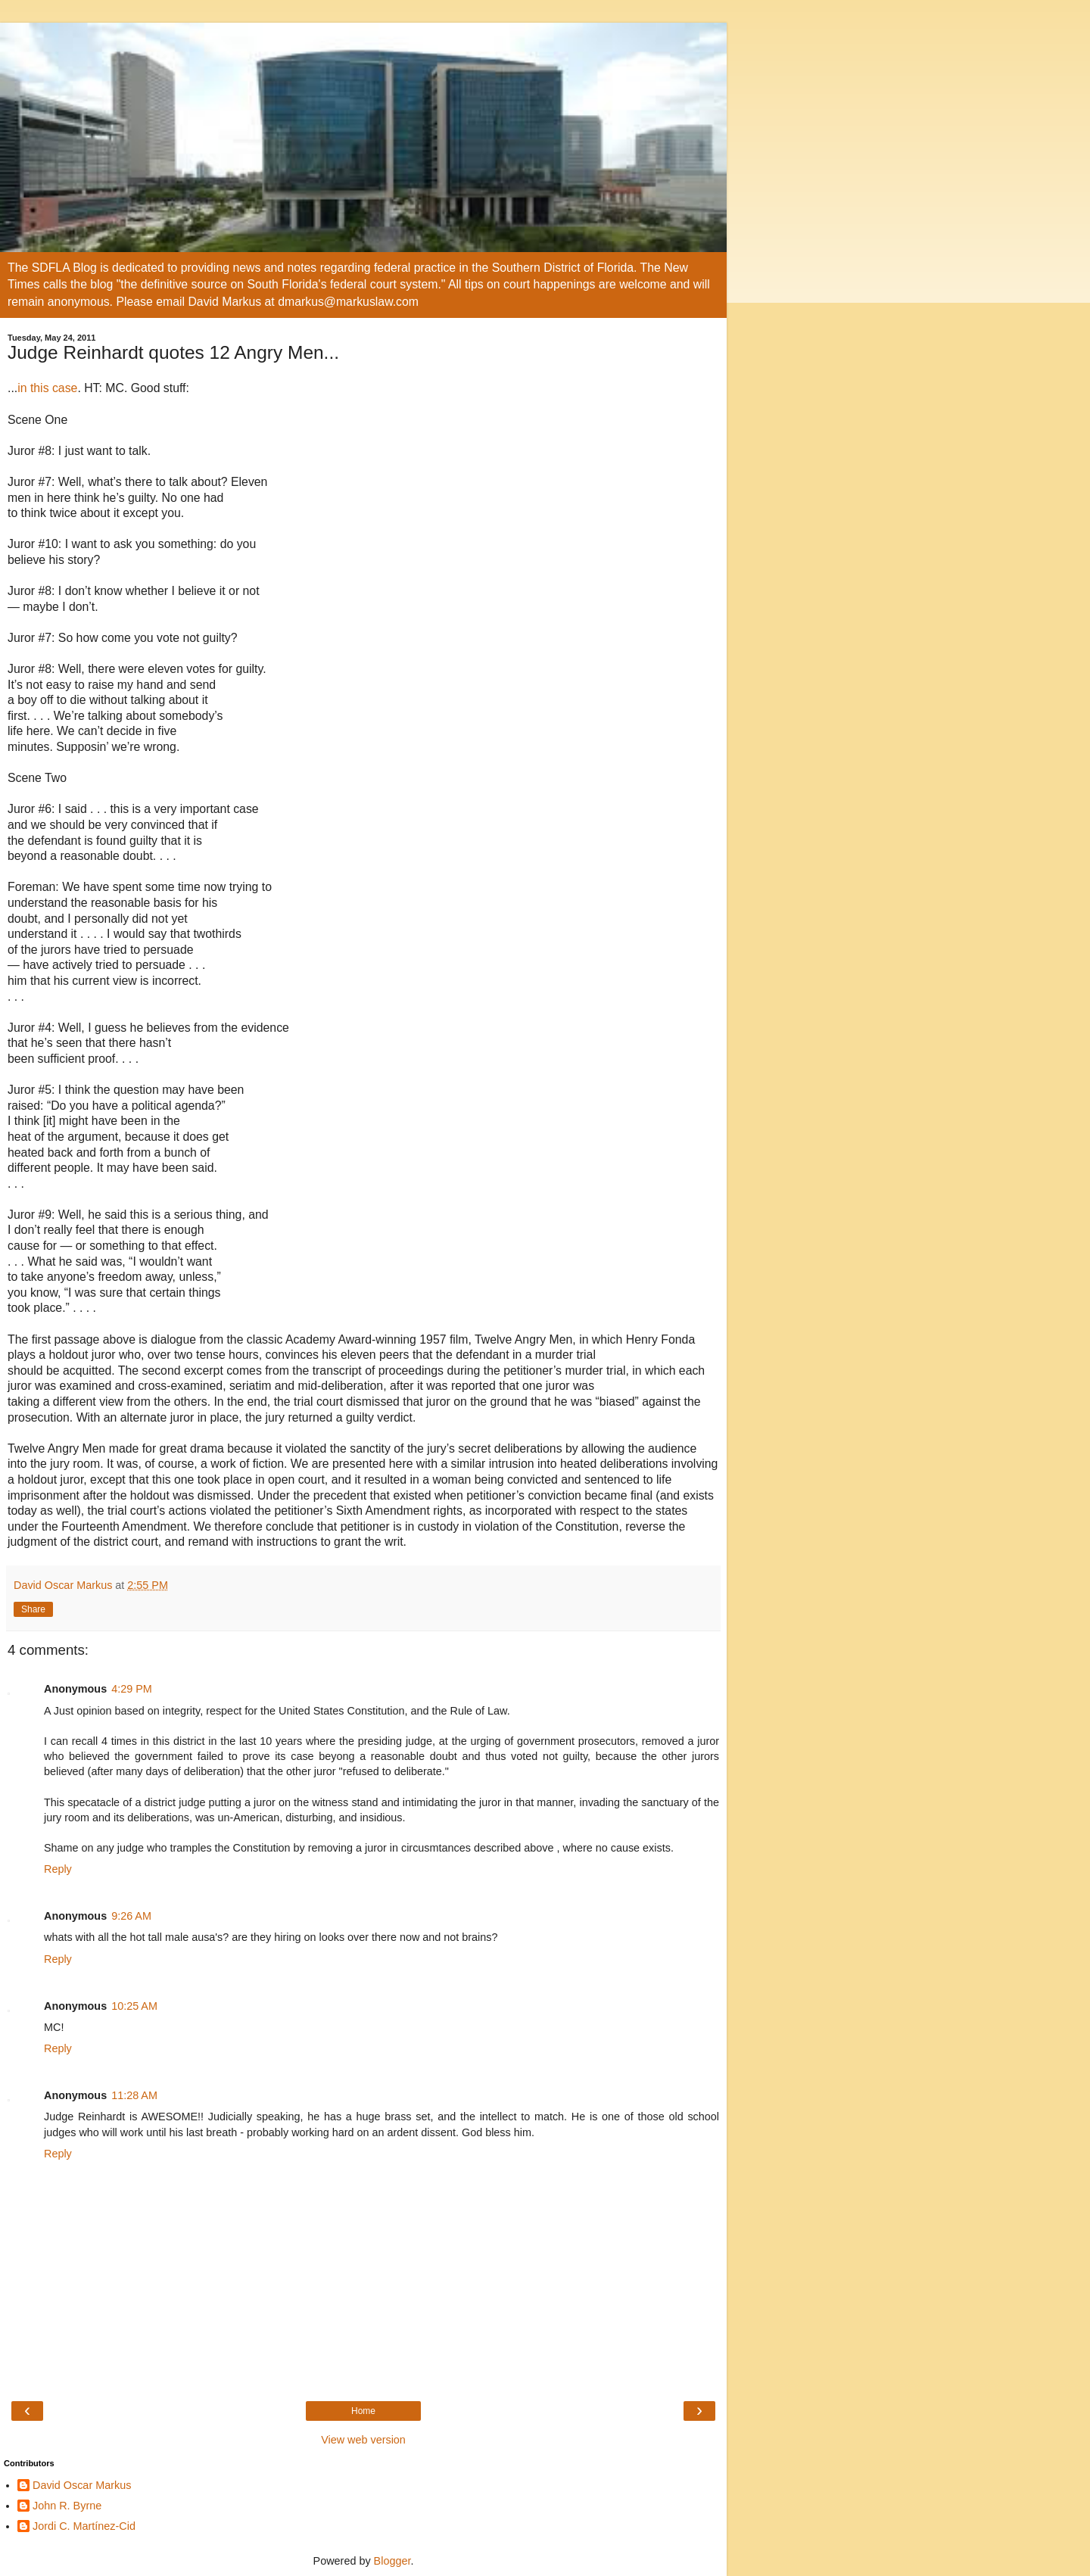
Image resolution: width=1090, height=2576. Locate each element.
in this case (47, 388)
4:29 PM (131, 1689)
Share (33, 1609)
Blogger (392, 2561)
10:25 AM (134, 2006)
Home (363, 2411)
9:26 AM (131, 1916)
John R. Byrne (67, 2506)
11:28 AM (134, 2095)
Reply (58, 1869)
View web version (363, 2440)
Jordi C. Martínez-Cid (84, 2526)
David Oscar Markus (82, 2485)
